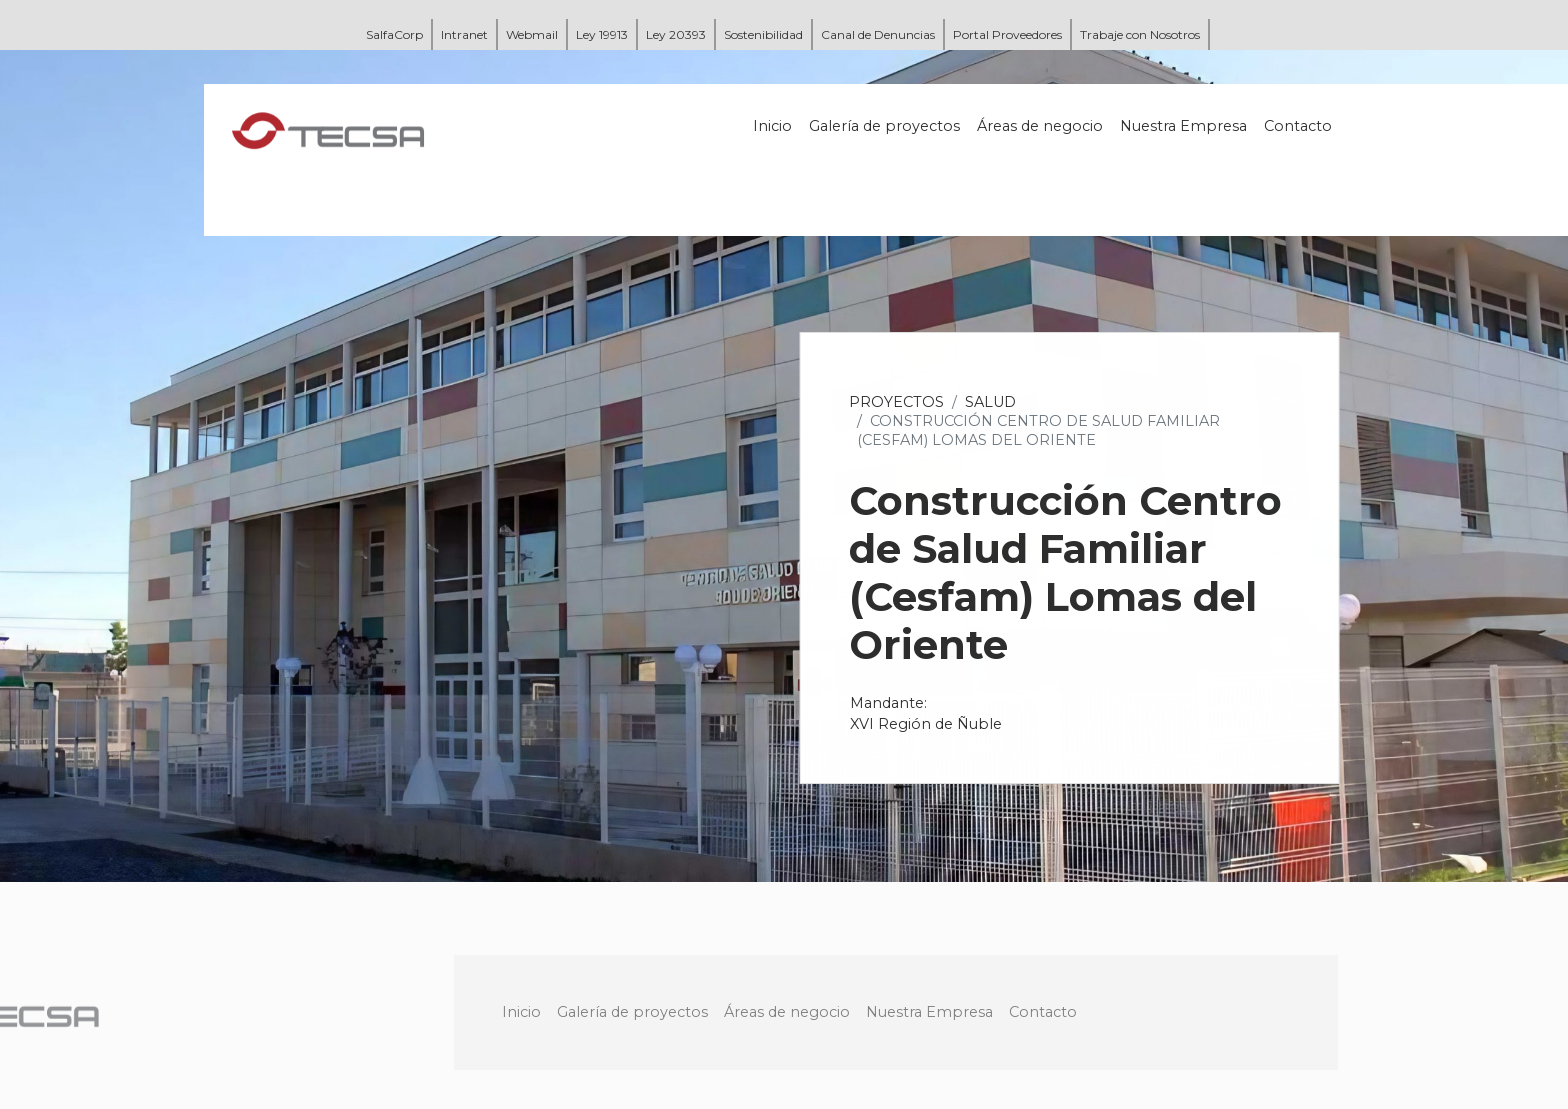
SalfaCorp (394, 34)
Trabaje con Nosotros (1140, 34)
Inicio (773, 126)
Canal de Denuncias (878, 34)
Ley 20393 (676, 34)
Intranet (464, 34)
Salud (991, 402)
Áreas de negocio (1041, 126)
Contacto (1299, 126)
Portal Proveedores (1007, 34)
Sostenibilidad (763, 34)
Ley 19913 (602, 34)
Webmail (532, 34)
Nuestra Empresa (1184, 126)
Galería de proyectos (885, 126)
